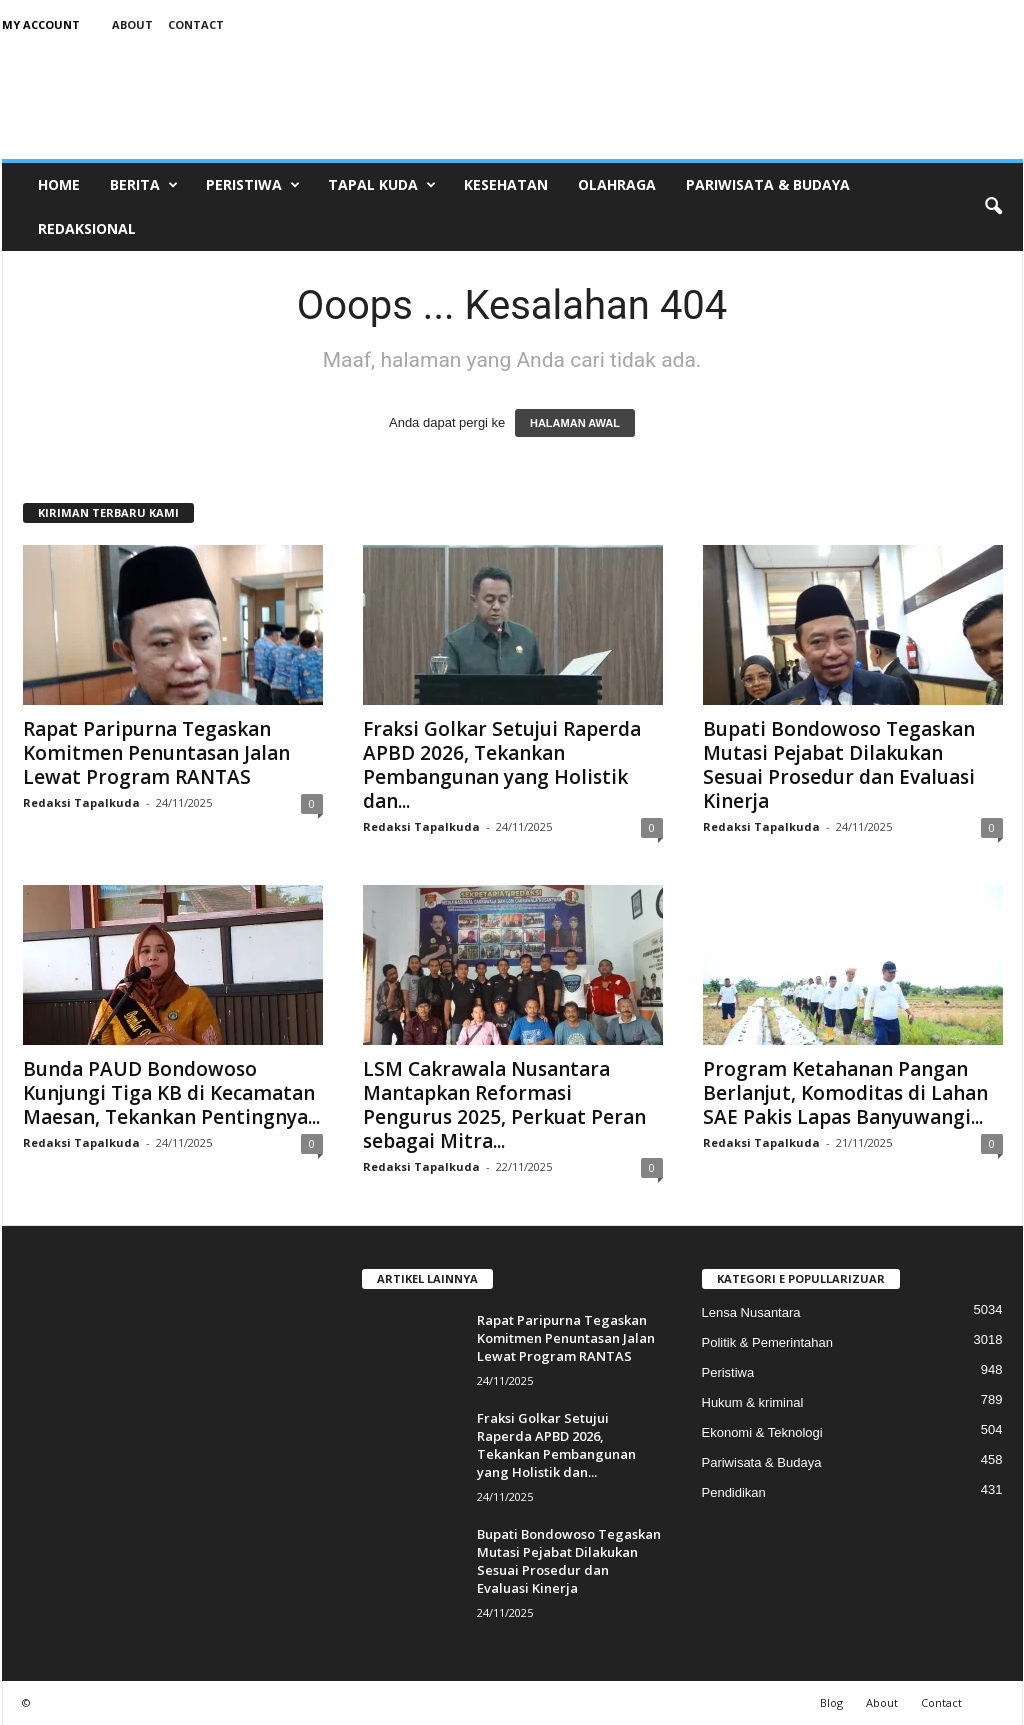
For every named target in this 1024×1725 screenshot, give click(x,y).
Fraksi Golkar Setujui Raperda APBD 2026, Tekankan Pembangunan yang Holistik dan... (502, 765)
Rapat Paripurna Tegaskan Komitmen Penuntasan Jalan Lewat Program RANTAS (156, 753)
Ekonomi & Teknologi (762, 1432)
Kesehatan (506, 184)
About (132, 24)
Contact (196, 24)
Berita (144, 185)
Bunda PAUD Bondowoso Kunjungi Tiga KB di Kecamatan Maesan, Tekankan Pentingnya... (171, 1093)
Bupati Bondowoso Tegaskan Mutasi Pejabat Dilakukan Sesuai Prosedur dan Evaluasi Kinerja (839, 765)
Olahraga (617, 184)
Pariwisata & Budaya (768, 184)
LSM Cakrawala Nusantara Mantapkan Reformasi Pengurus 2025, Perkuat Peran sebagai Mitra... (504, 1105)
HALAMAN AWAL (575, 423)
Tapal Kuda (382, 185)
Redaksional (87, 228)
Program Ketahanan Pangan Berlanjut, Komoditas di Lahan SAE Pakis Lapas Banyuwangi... (845, 1093)
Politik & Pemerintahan (768, 1342)
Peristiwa (253, 185)
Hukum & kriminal (753, 1402)
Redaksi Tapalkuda (81, 802)
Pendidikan (734, 1492)
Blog (831, 1702)
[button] (993, 207)
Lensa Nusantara (751, 1312)
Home (59, 184)
